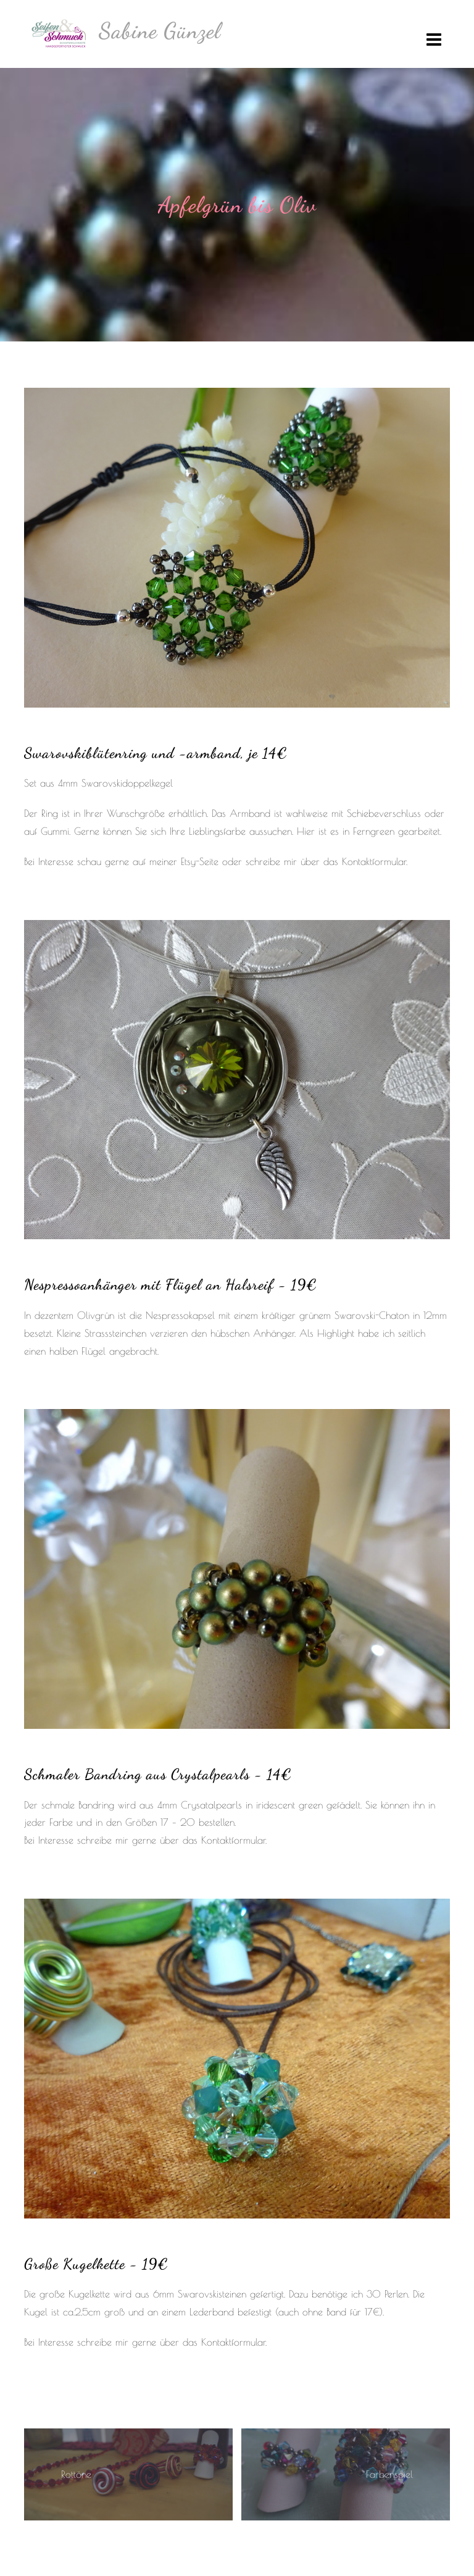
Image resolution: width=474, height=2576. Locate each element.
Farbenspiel (389, 2474)
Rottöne (76, 2474)
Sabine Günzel (160, 30)
